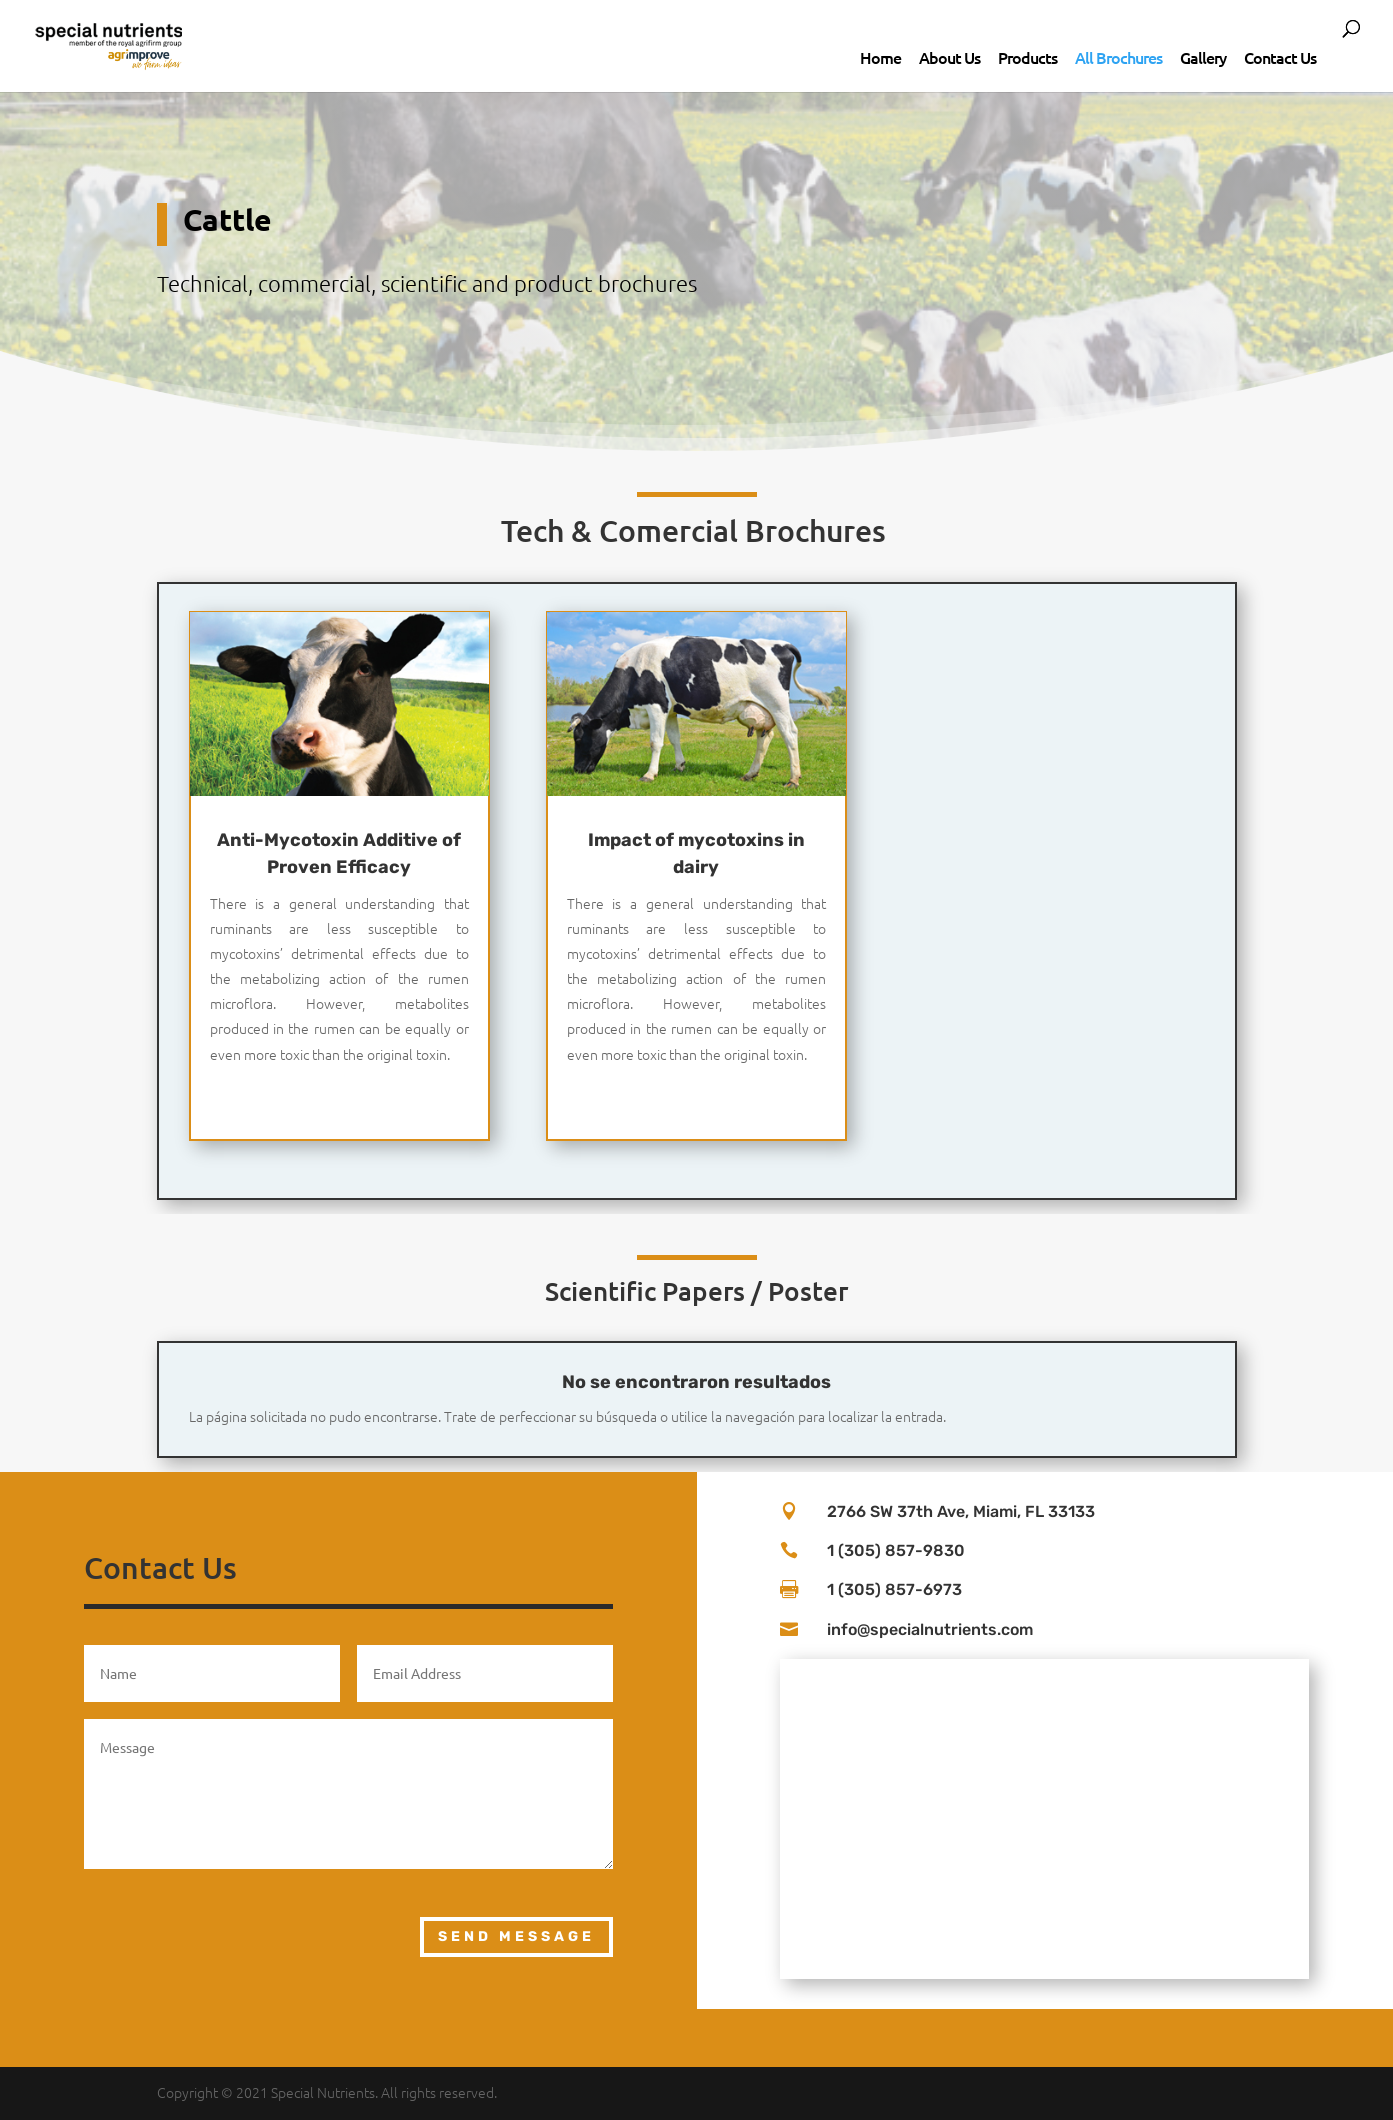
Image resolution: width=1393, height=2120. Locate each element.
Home (880, 57)
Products (1027, 57)
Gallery (1203, 57)
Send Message (516, 1936)
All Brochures (1118, 57)
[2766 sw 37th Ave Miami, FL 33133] (1044, 1819)
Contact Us (1280, 57)
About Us (949, 57)
